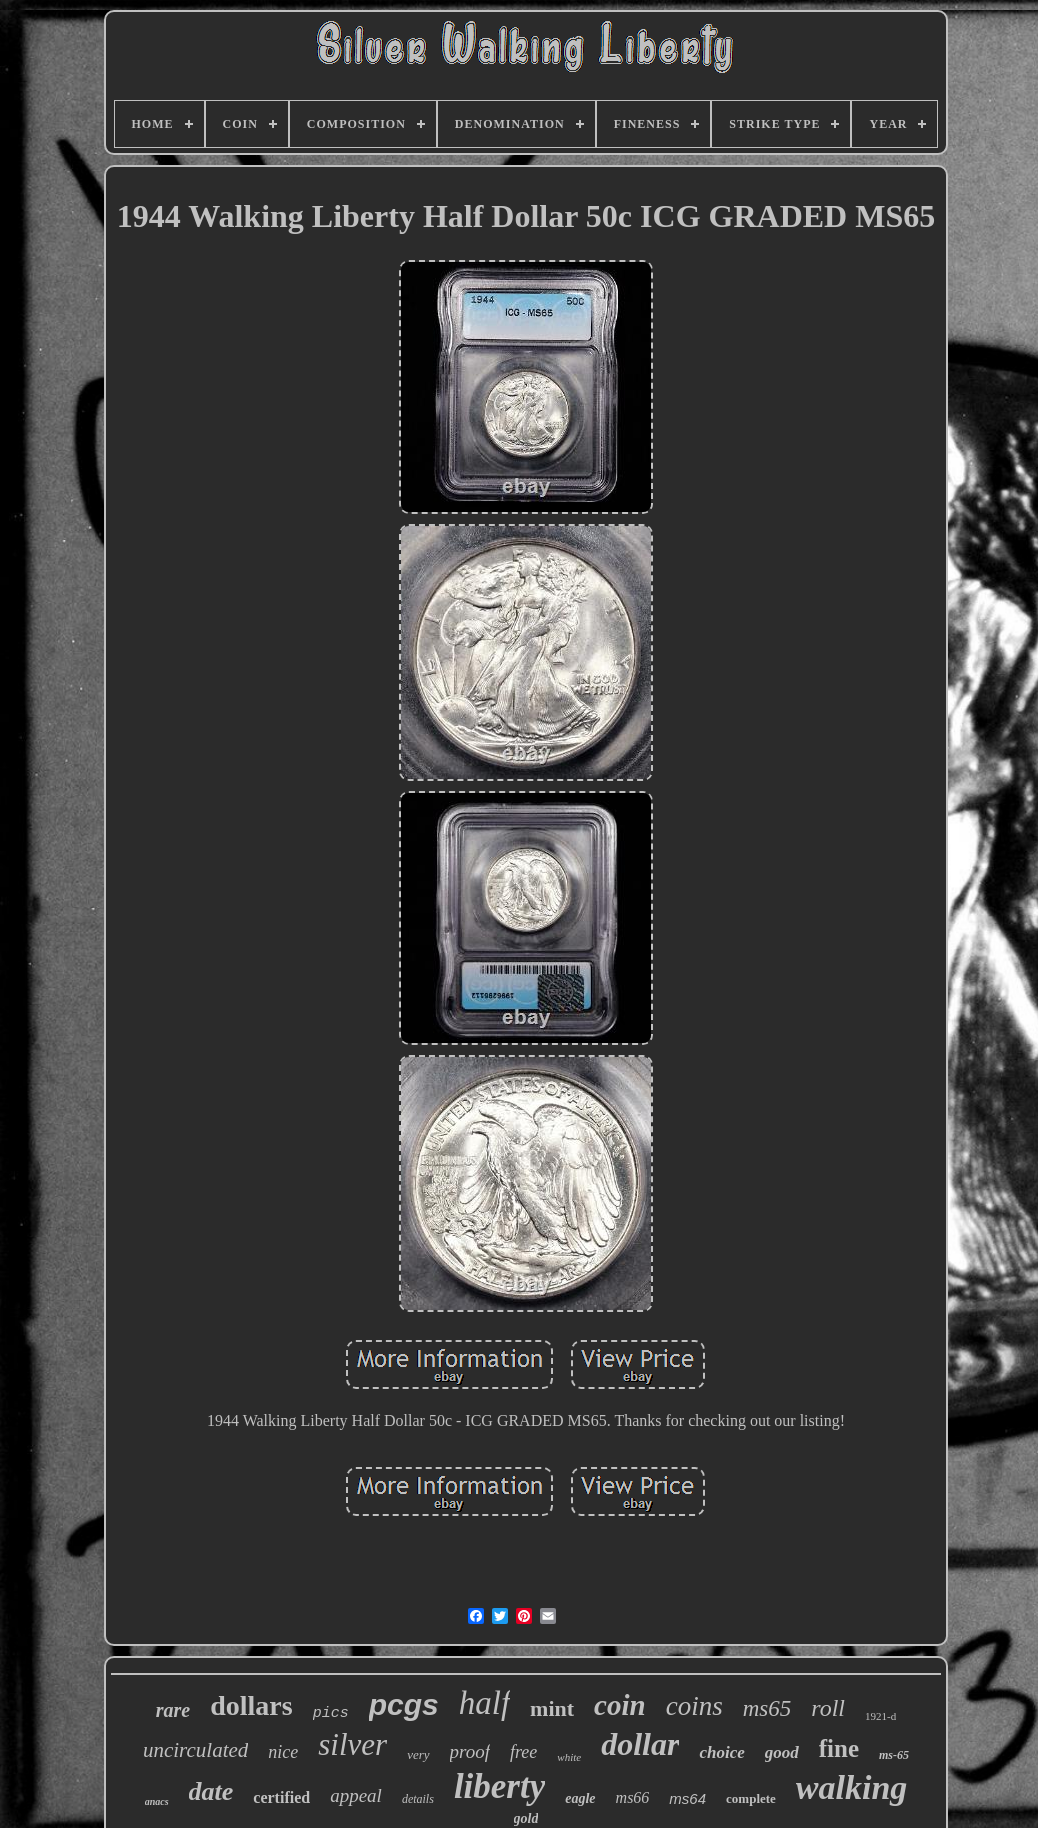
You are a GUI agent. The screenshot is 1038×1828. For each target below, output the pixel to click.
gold (526, 1818)
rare (173, 1710)
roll (828, 1708)
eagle (580, 1798)
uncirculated (195, 1750)
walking (851, 1787)
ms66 (633, 1797)
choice (721, 1752)
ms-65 (894, 1755)
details (418, 1799)
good (782, 1752)
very (418, 1754)
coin (620, 1705)
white (569, 1757)
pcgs (404, 1704)
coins (694, 1706)
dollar (640, 1744)
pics (331, 1713)
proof (470, 1751)
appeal (356, 1795)
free (523, 1752)
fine (839, 1748)
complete (751, 1798)
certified (281, 1797)
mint (552, 1708)
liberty (499, 1786)
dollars (251, 1705)
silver (352, 1744)
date (211, 1791)
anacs (157, 1801)
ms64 (687, 1798)
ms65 (767, 1708)
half (484, 1703)
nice (283, 1752)
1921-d (880, 1716)
